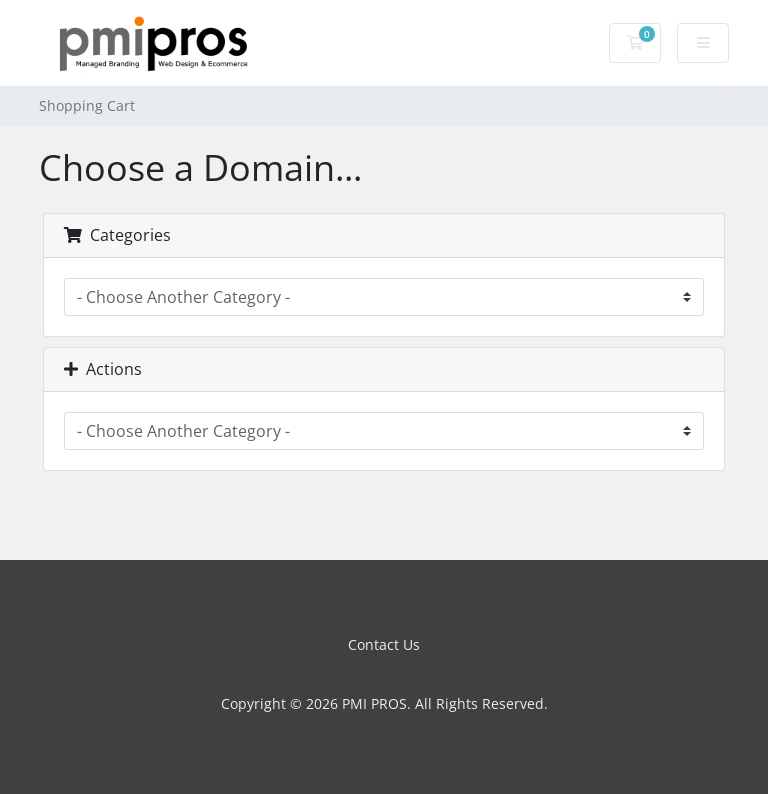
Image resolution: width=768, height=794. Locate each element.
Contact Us (384, 644)
